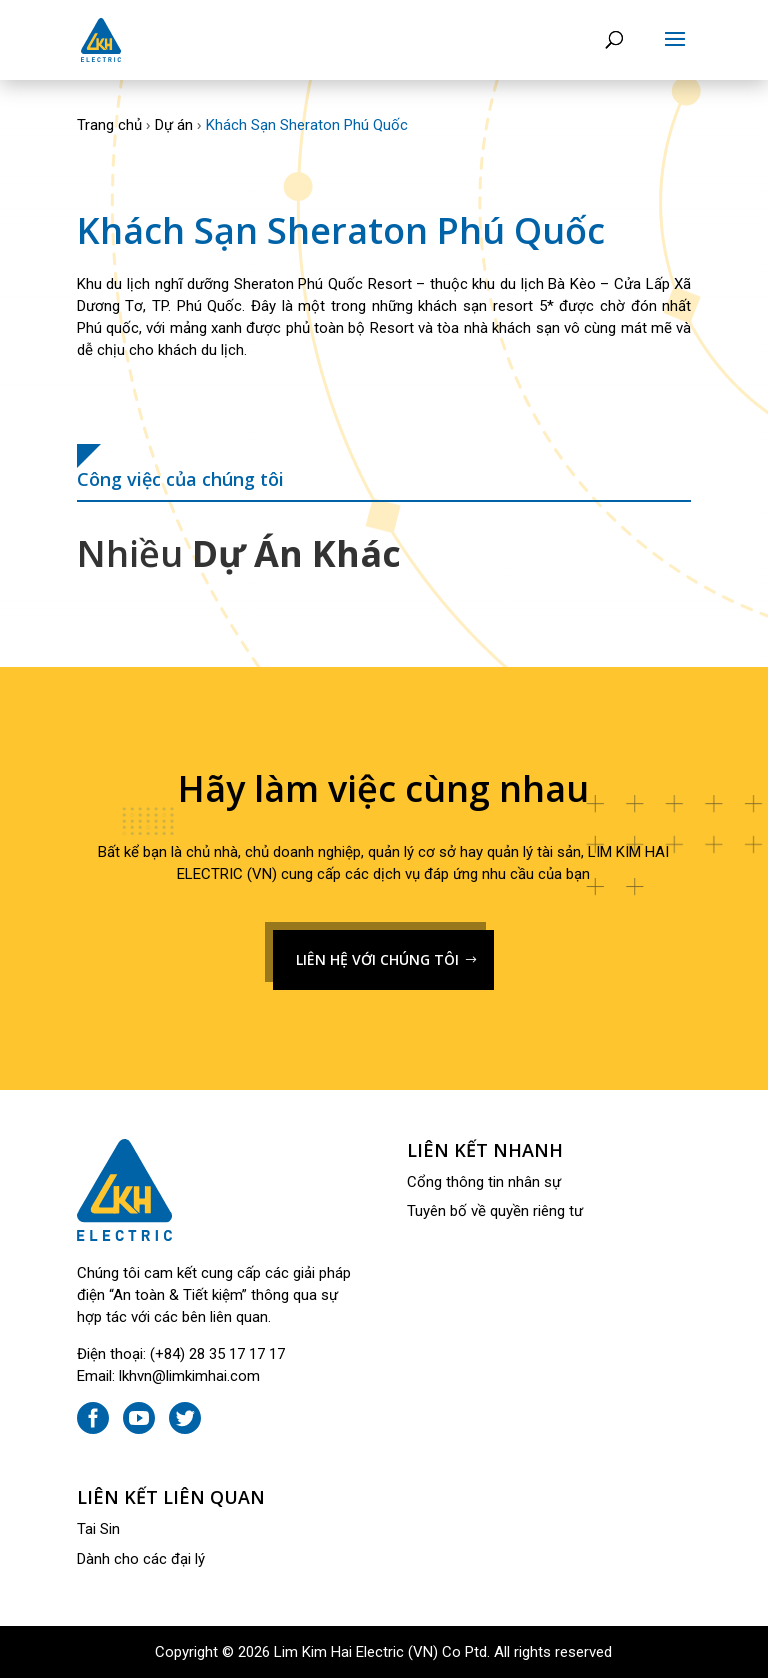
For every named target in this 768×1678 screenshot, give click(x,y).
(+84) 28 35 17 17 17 (217, 1354)
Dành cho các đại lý (141, 1559)
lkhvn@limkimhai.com (189, 1376)
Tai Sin (98, 1529)
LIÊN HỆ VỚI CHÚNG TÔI (377, 959)
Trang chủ (109, 125)
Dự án (174, 125)
